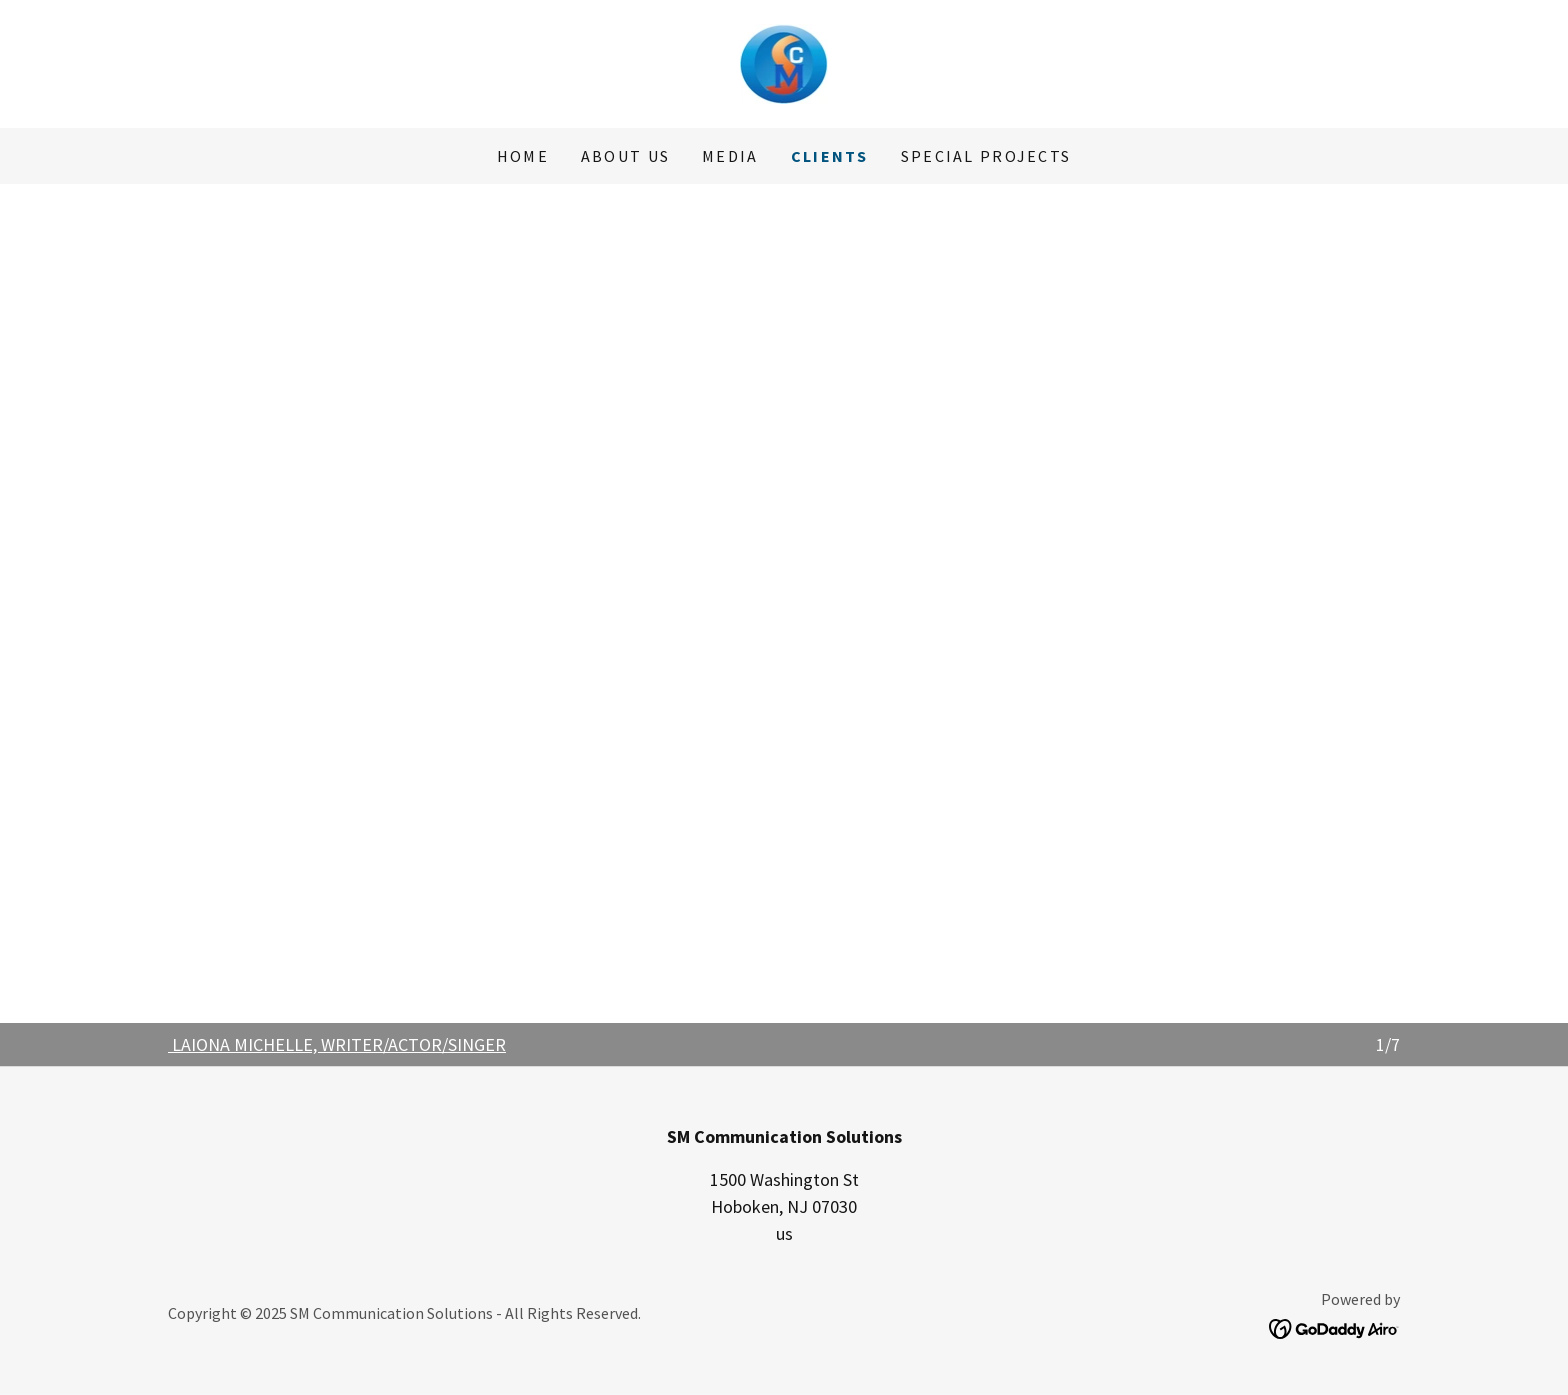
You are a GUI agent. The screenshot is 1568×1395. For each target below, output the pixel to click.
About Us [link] (625, 156)
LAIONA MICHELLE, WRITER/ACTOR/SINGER (339, 1044)
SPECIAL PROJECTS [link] (986, 156)
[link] (784, 61)
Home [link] (523, 156)
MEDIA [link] (730, 156)
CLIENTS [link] (830, 156)
